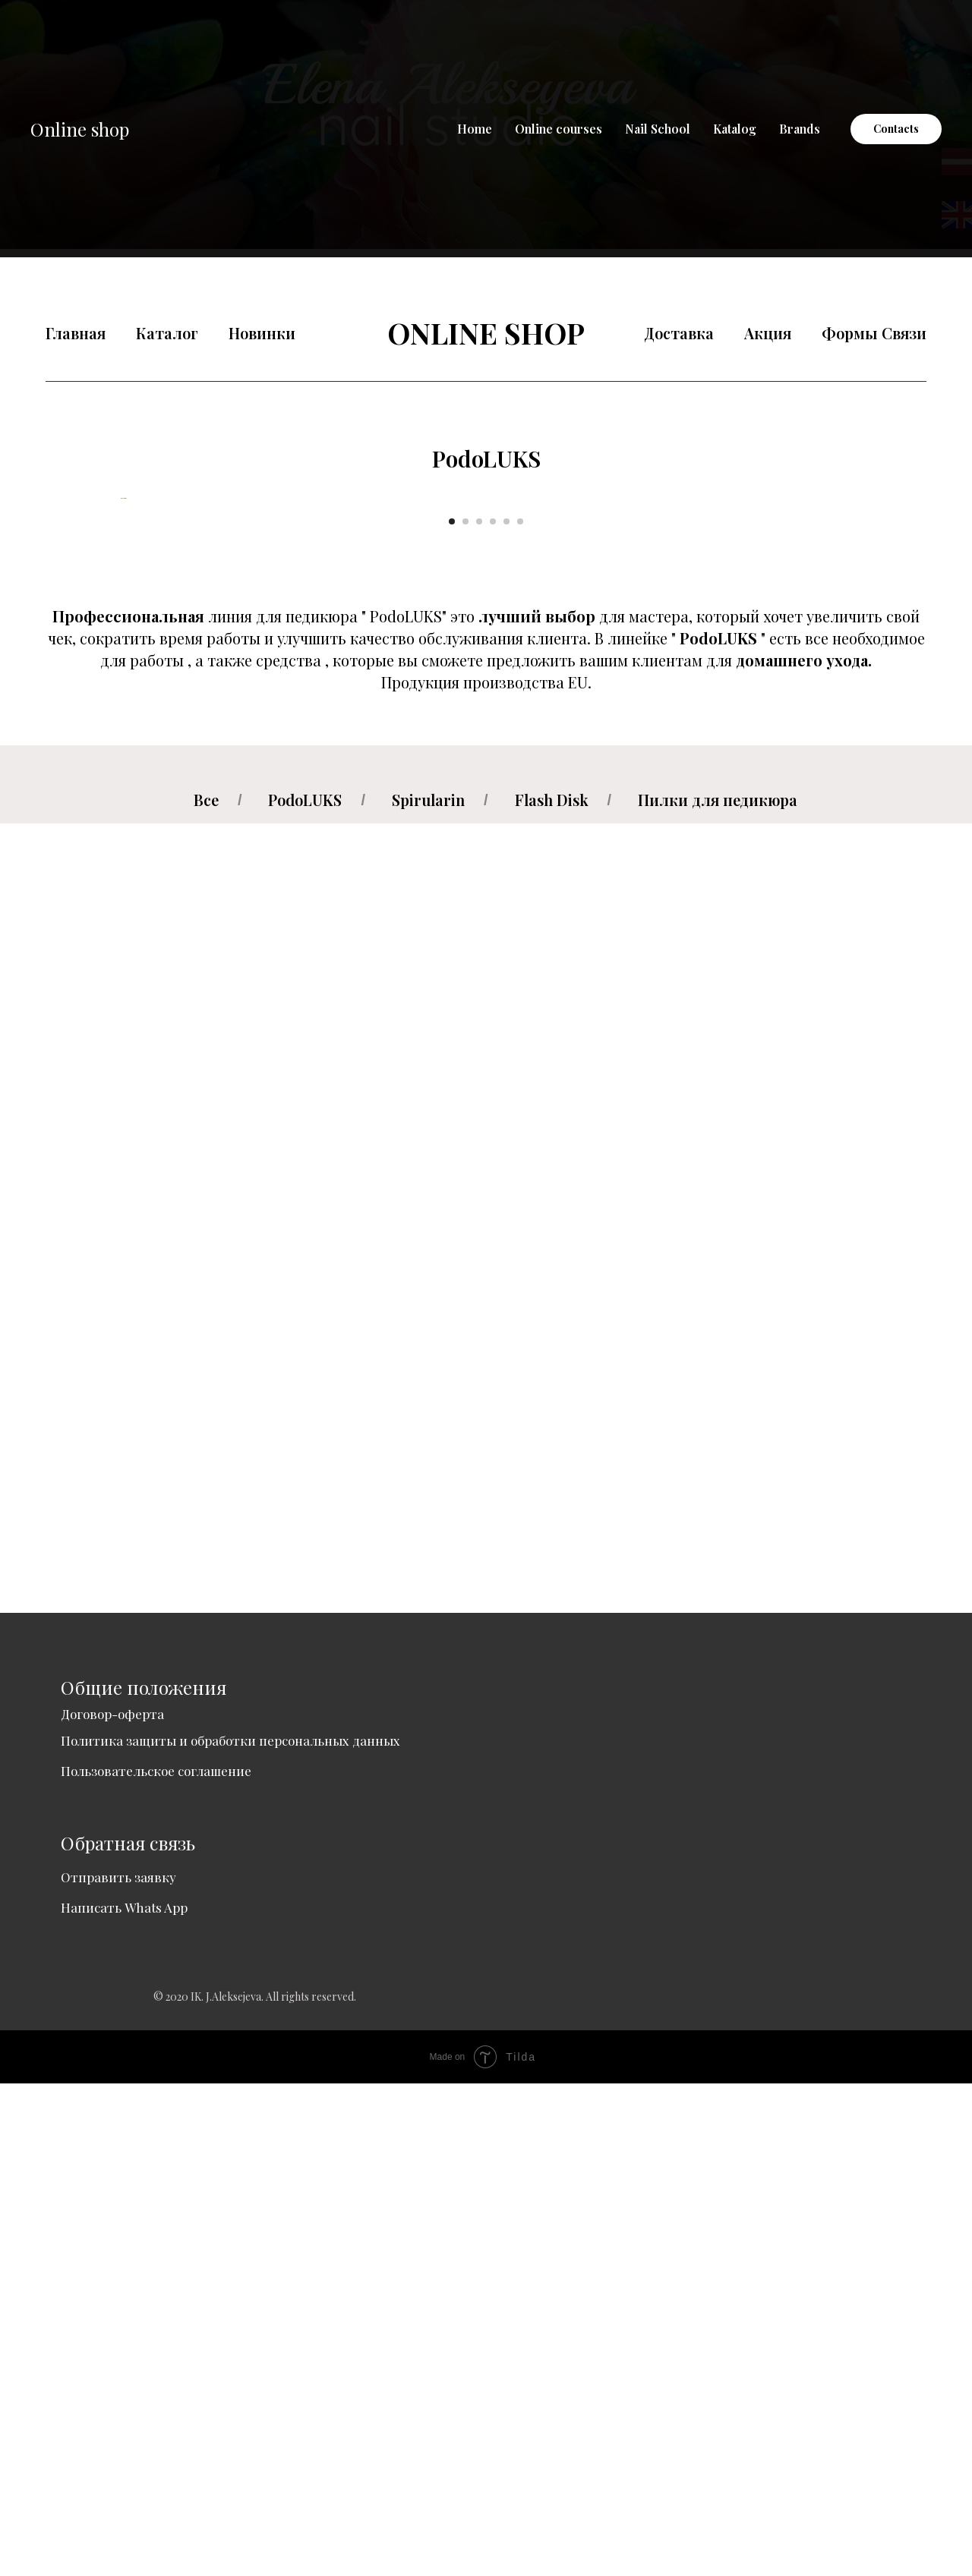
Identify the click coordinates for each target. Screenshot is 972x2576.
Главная (76, 333)
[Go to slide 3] (479, 1014)
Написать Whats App (124, 2400)
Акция (767, 333)
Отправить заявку (118, 2369)
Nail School (657, 129)
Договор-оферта (112, 2206)
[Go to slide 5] (506, 1014)
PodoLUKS (305, 1292)
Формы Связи (874, 333)
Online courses (558, 129)
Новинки (262, 333)
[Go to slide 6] (520, 1014)
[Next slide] (850, 745)
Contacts (896, 128)
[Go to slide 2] (465, 1014)
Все (206, 1292)
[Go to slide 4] (493, 1014)
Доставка (679, 333)
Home (474, 129)
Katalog (734, 129)
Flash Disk (552, 1292)
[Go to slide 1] (452, 1014)
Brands (799, 129)
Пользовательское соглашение (156, 2263)
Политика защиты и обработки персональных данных (230, 2233)
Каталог (167, 333)
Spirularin (428, 1292)
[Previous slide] (121, 745)
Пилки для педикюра (717, 1292)
